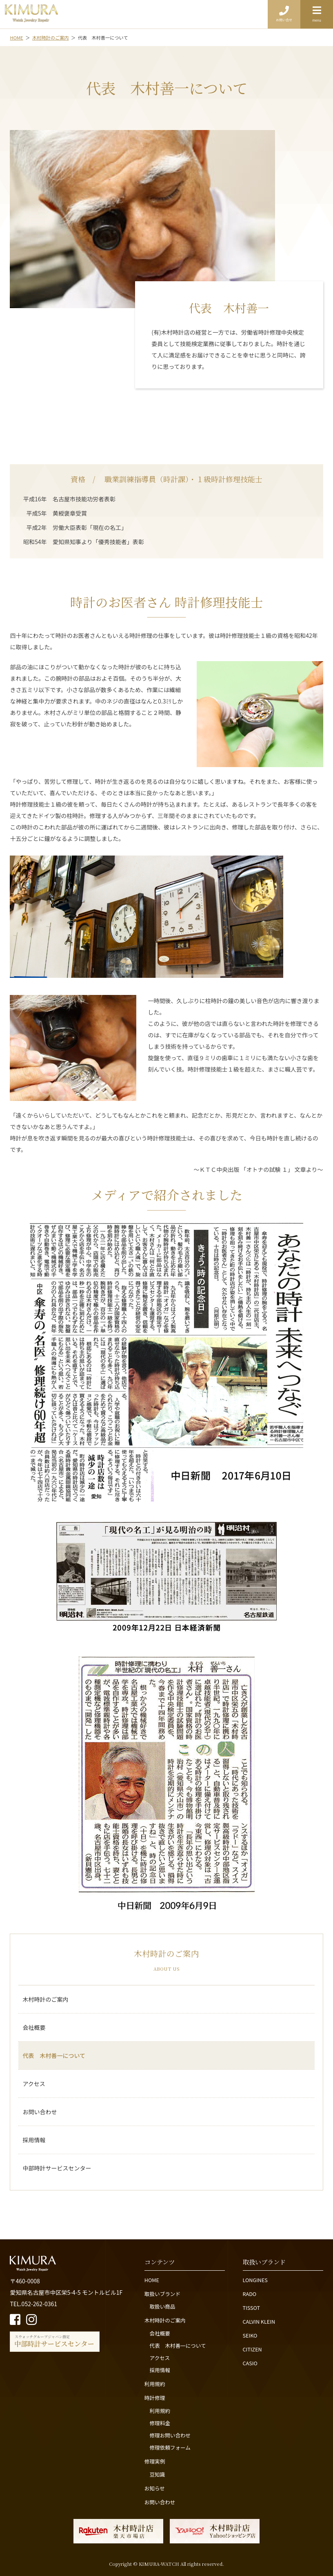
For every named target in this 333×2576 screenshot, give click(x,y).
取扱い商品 (162, 2306)
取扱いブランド (162, 2294)
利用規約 (154, 2384)
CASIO (250, 2363)
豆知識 (157, 2474)
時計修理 (154, 2398)
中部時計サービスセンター (56, 2168)
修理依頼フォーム (169, 2447)
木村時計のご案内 (45, 1999)
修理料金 (159, 2423)
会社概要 (33, 2027)
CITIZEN (252, 2349)
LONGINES (255, 2280)
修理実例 (154, 2461)
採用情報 (33, 2140)
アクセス (33, 2084)
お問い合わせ (39, 2112)
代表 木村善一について (53, 2055)
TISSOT (251, 2307)
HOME (151, 2280)
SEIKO (250, 2335)
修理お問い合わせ (170, 2435)
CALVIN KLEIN (259, 2321)
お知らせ (154, 2488)
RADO (250, 2294)
